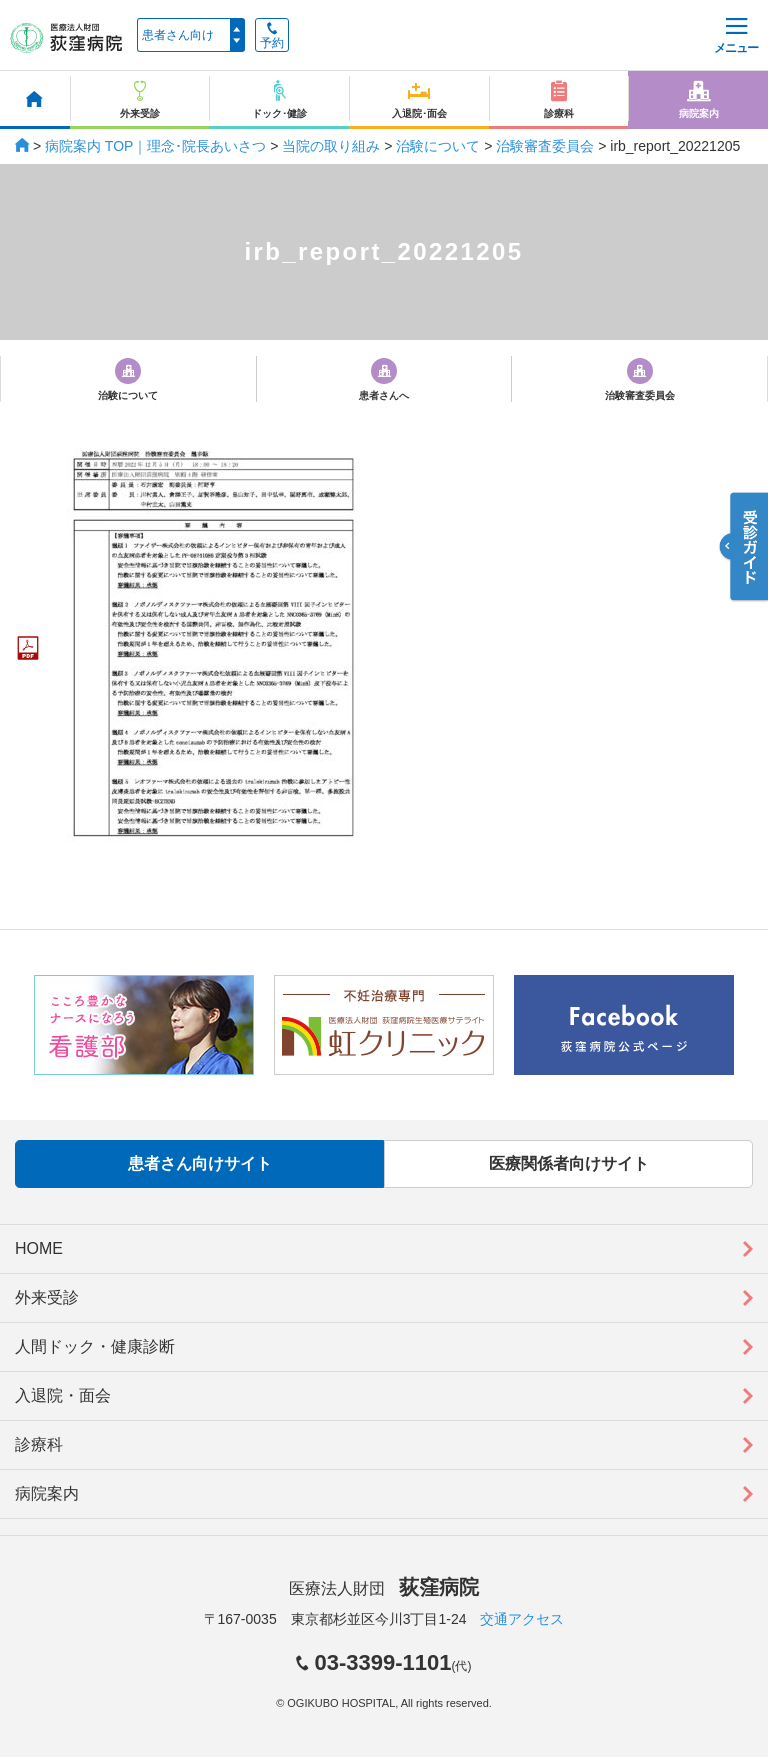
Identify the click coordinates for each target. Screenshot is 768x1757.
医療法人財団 (384, 1588)
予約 (272, 36)
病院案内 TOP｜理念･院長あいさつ (155, 146)
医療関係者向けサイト (569, 1163)
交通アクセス (522, 1619)
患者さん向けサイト (200, 1163)
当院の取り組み (331, 146)
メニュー (736, 36)
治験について (438, 146)
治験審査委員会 (545, 146)
